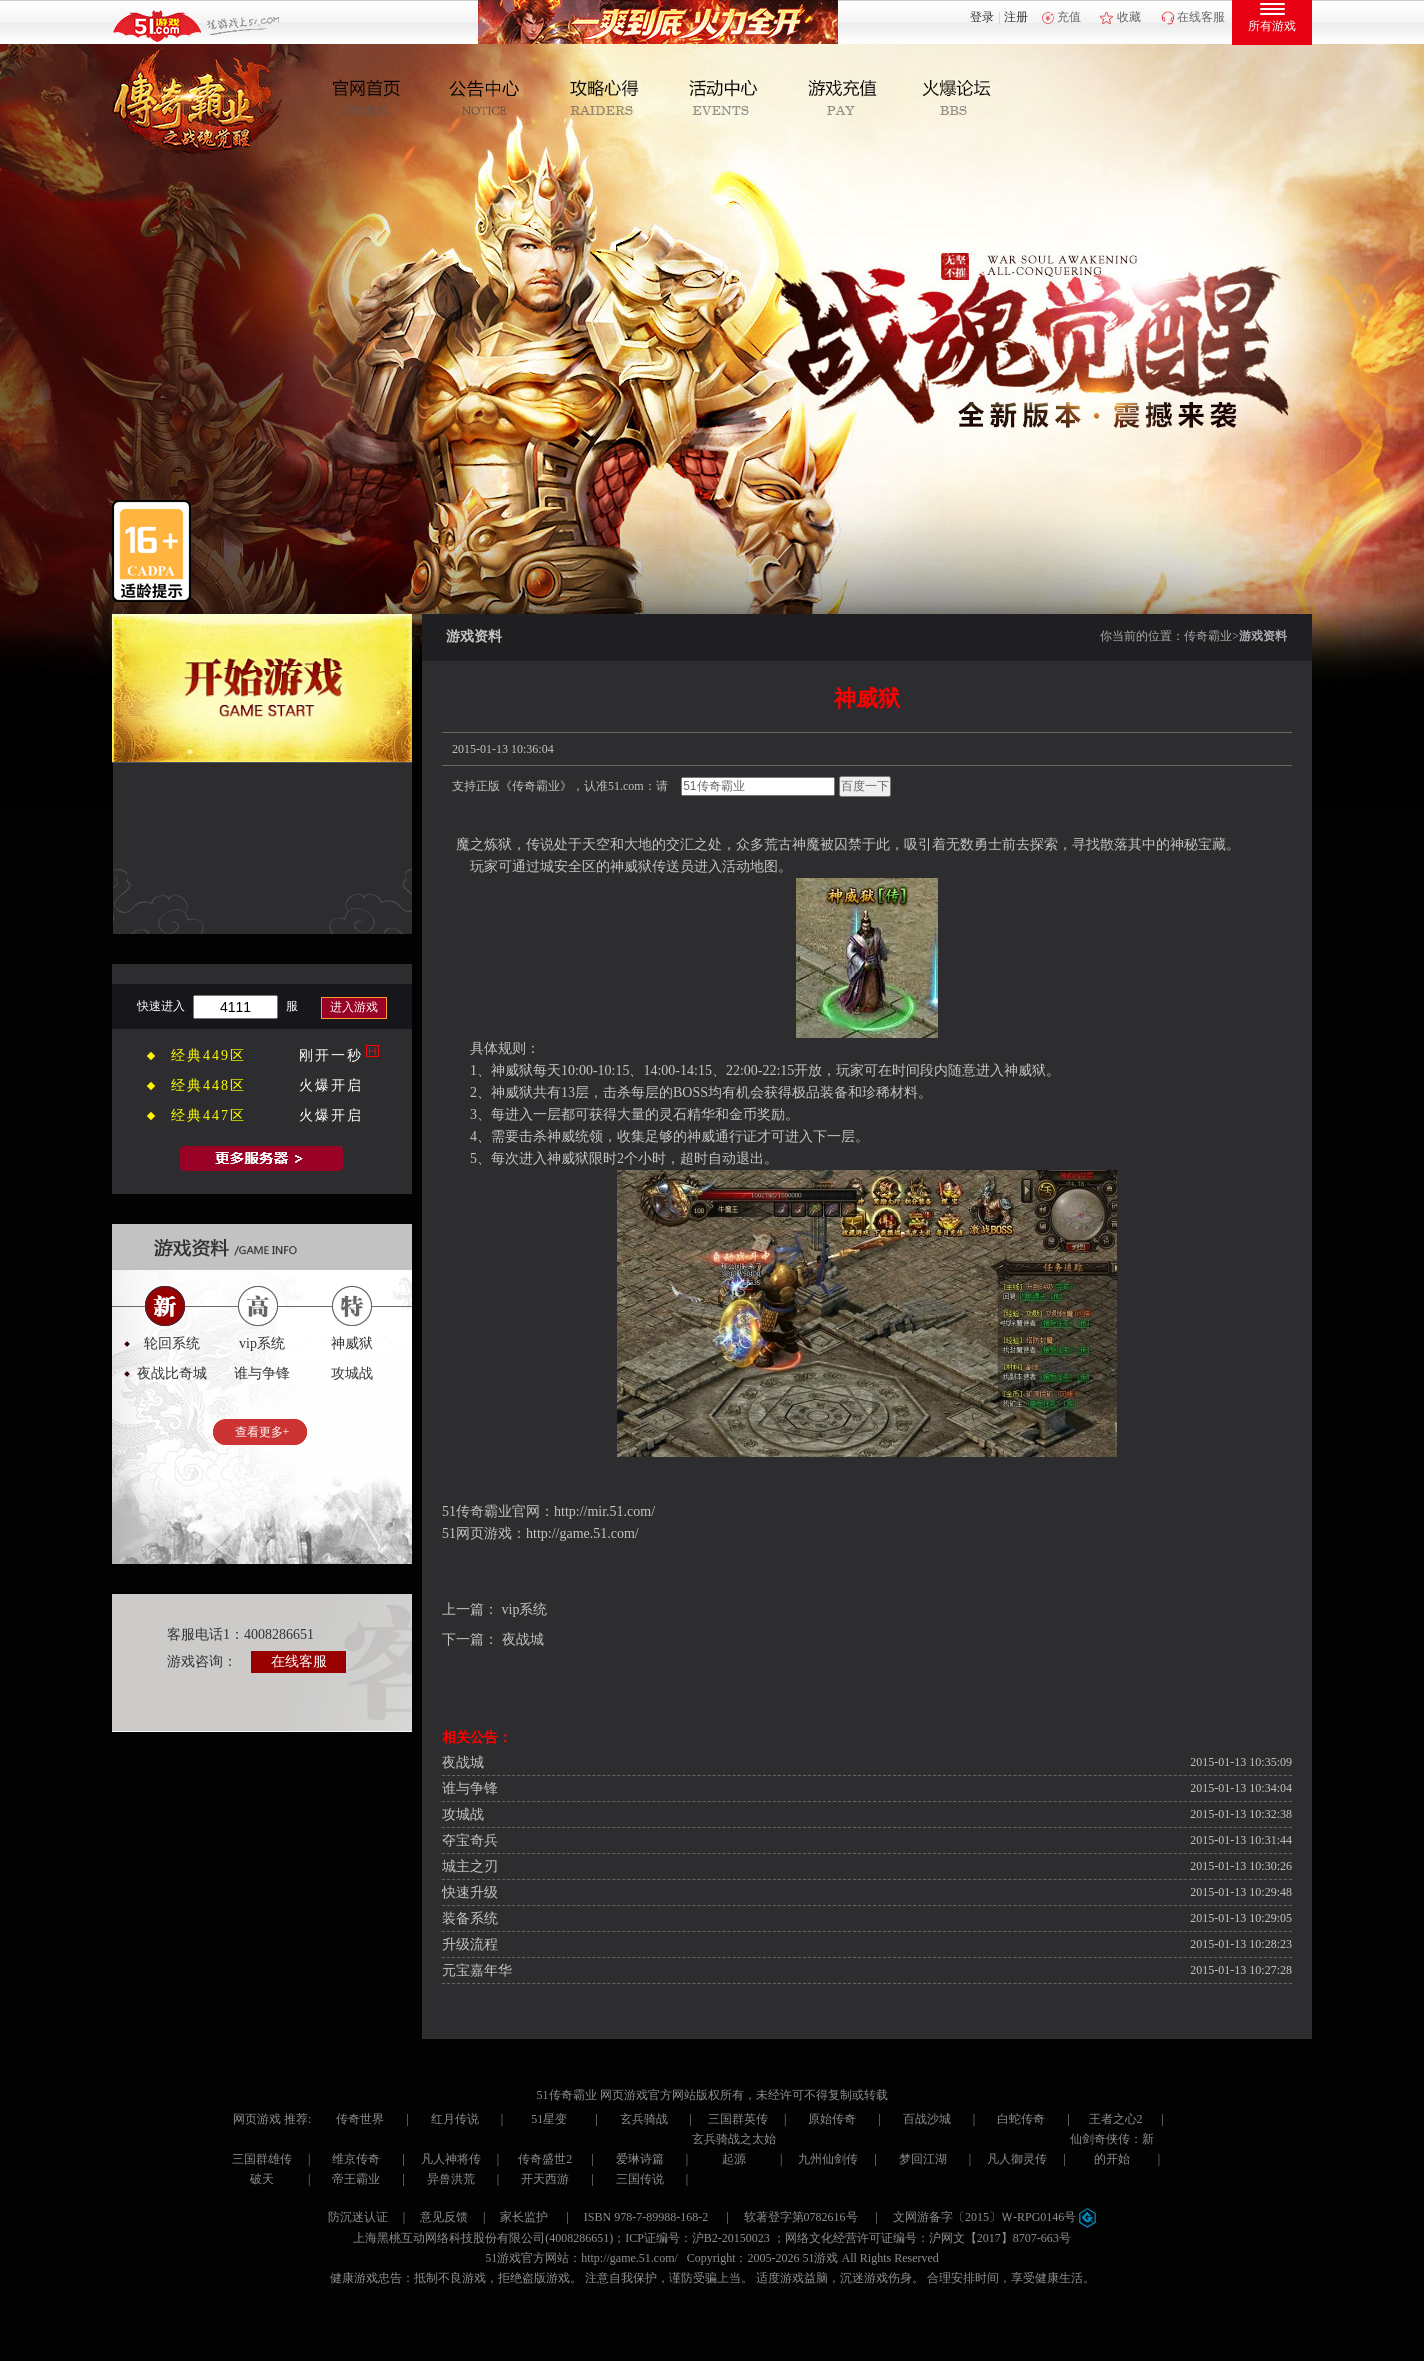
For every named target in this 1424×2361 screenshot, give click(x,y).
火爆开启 (331, 1085)
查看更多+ (262, 1432)
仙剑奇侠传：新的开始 (1112, 2149)
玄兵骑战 (644, 2119)
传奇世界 (360, 2119)
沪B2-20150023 (731, 2238)
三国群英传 (738, 2119)
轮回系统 (172, 1343)
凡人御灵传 (1017, 2159)
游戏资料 (1263, 636)
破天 (262, 2179)
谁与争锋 (470, 1788)
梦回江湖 (923, 2159)
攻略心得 (607, 99)
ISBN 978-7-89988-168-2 (646, 2217)
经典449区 (208, 1055)
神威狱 (352, 1343)
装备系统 (470, 1918)
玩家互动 (955, 99)
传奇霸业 (1208, 636)
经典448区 (208, 1085)
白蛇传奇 (1021, 2119)
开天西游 (545, 2179)
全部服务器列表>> (262, 1158)
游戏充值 (839, 99)
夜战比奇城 (172, 1373)
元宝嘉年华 (477, 1970)
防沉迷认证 (358, 2217)
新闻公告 (491, 99)
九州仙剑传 (828, 2159)
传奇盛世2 (545, 2159)
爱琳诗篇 (640, 2159)
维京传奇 (356, 2159)
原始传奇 (832, 2119)
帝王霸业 (356, 2179)
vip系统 (525, 1609)
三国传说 (640, 2179)
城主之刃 (470, 1866)
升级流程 (470, 1944)
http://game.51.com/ (582, 1533)
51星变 (549, 2119)
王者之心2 (1116, 2119)
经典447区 (208, 1115)
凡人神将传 (451, 2159)
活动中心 (723, 99)
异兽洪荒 (451, 2179)
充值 (1069, 17)
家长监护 (524, 2217)
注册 (1016, 17)
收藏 (1129, 17)
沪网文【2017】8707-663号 (1000, 2238)
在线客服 (1201, 17)
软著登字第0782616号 (801, 2217)
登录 (982, 17)
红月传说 (455, 2119)
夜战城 (523, 1639)
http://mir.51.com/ (604, 1511)
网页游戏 (257, 2119)
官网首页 (375, 99)
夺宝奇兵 (470, 1840)
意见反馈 (444, 2217)
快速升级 (470, 1892)
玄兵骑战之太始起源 (734, 2149)
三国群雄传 (262, 2159)
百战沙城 (927, 2119)
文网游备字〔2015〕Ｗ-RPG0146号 (994, 2217)
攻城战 (463, 1814)
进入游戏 (354, 1007)
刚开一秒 (331, 1055)
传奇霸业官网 (498, 1511)
